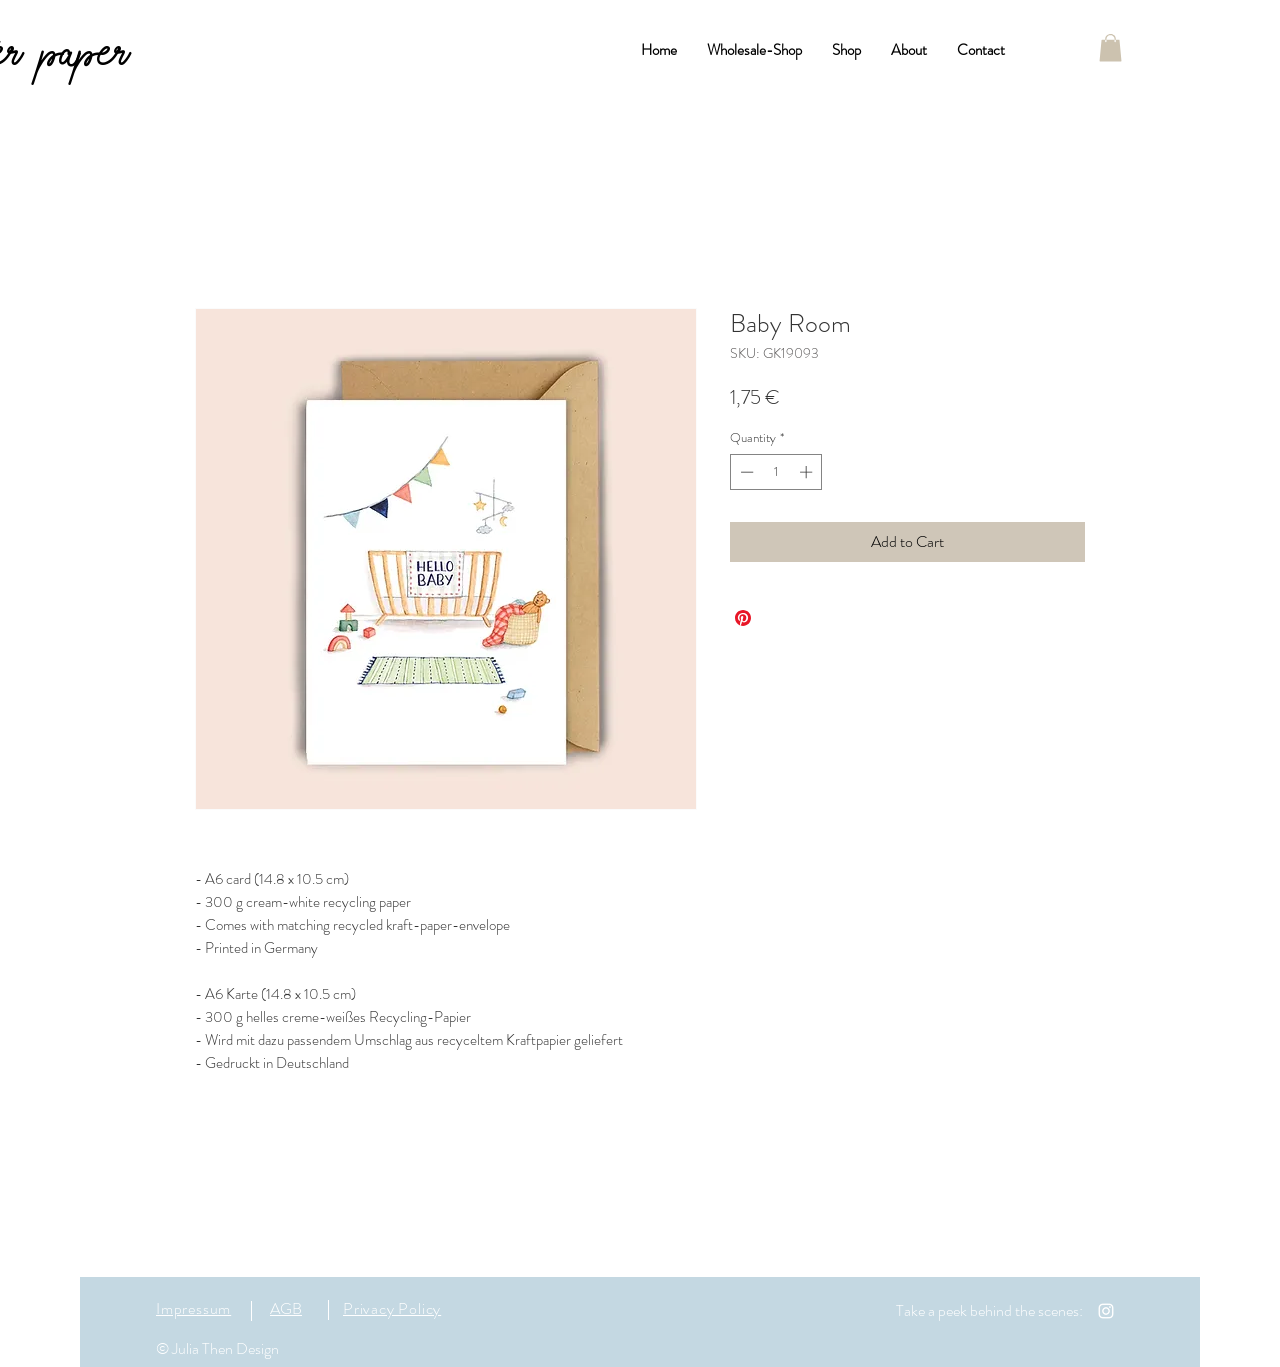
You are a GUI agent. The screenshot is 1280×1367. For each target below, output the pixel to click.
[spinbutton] (776, 472)
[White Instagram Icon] (1106, 1311)
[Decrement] (745, 472)
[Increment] (808, 472)
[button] (1110, 47)
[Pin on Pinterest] (743, 618)
